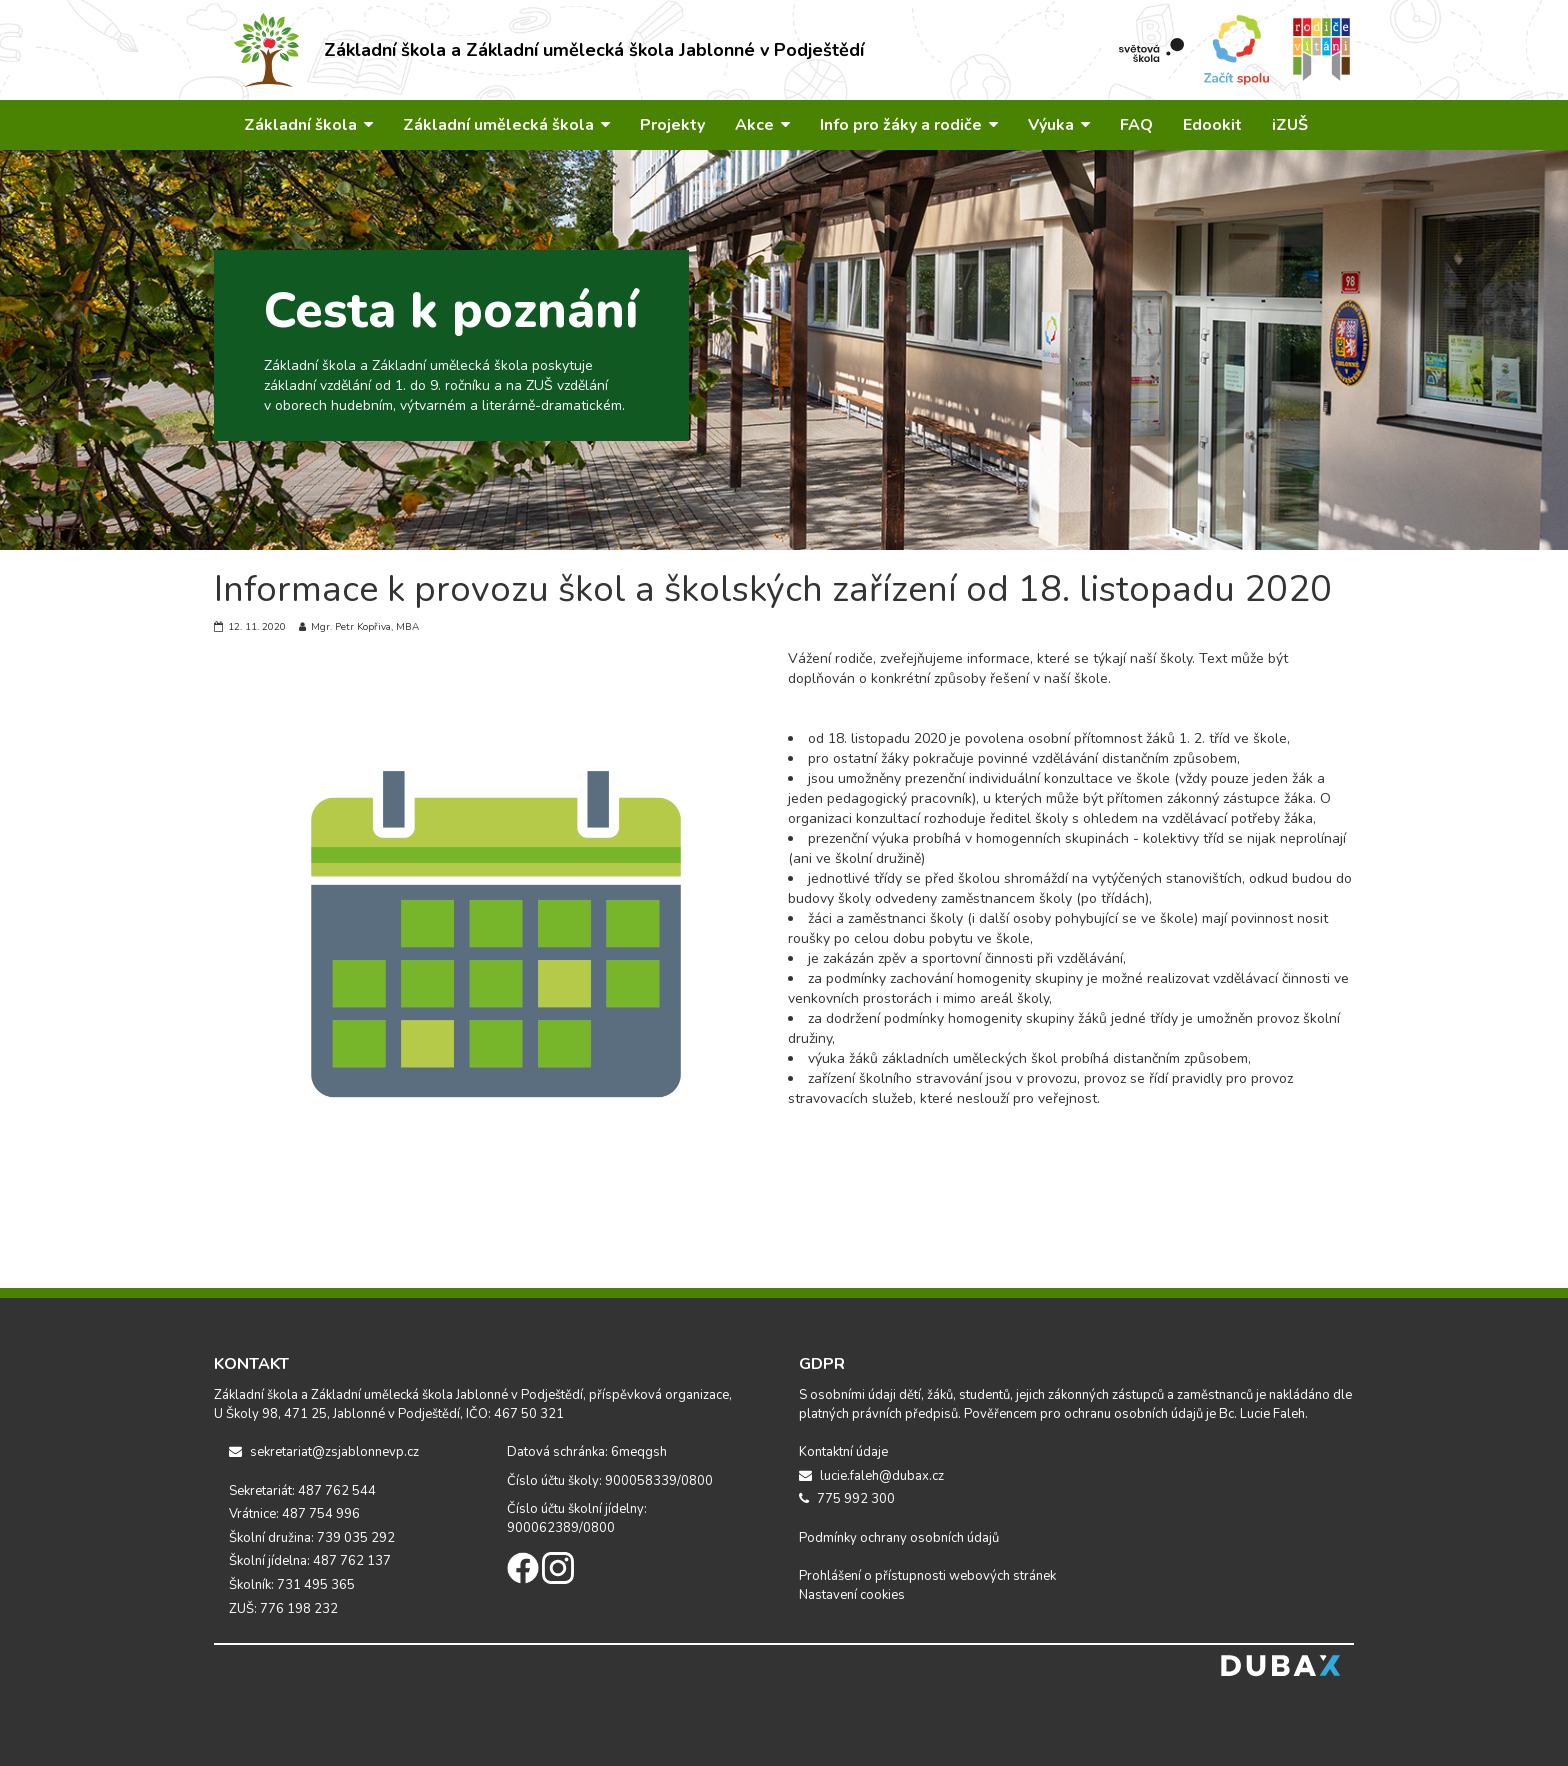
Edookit (1212, 125)
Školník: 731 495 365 (292, 1585)
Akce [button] (762, 125)
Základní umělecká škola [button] (506, 125)
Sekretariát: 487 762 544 (302, 1491)
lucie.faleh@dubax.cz (871, 1476)
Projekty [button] (672, 125)
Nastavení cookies (852, 1595)
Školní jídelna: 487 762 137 (310, 1561)
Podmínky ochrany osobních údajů (899, 1538)
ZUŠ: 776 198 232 (283, 1609)
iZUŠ (1290, 125)
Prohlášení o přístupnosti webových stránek (927, 1576)
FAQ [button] (1136, 125)
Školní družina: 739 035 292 (312, 1538)
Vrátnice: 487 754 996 (294, 1514)
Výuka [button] (1059, 125)
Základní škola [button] (308, 125)
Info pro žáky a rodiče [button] (909, 125)
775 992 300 (847, 1499)
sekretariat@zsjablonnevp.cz (324, 1452)
